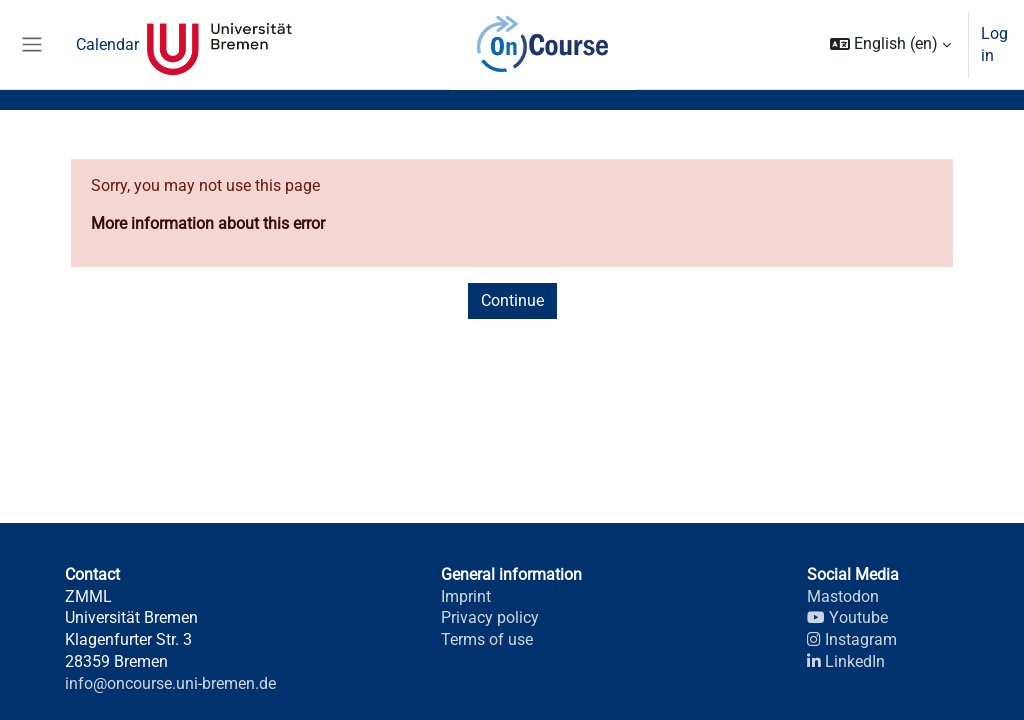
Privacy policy (490, 617)
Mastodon (843, 595)
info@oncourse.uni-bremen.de (170, 683)
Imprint (466, 595)
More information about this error (208, 223)
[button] (890, 44)
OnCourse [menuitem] (542, 45)
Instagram (852, 639)
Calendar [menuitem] (107, 44)
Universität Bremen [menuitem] (219, 45)
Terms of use (487, 639)
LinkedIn (846, 661)
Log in (994, 44)
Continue (512, 300)
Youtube (847, 617)
